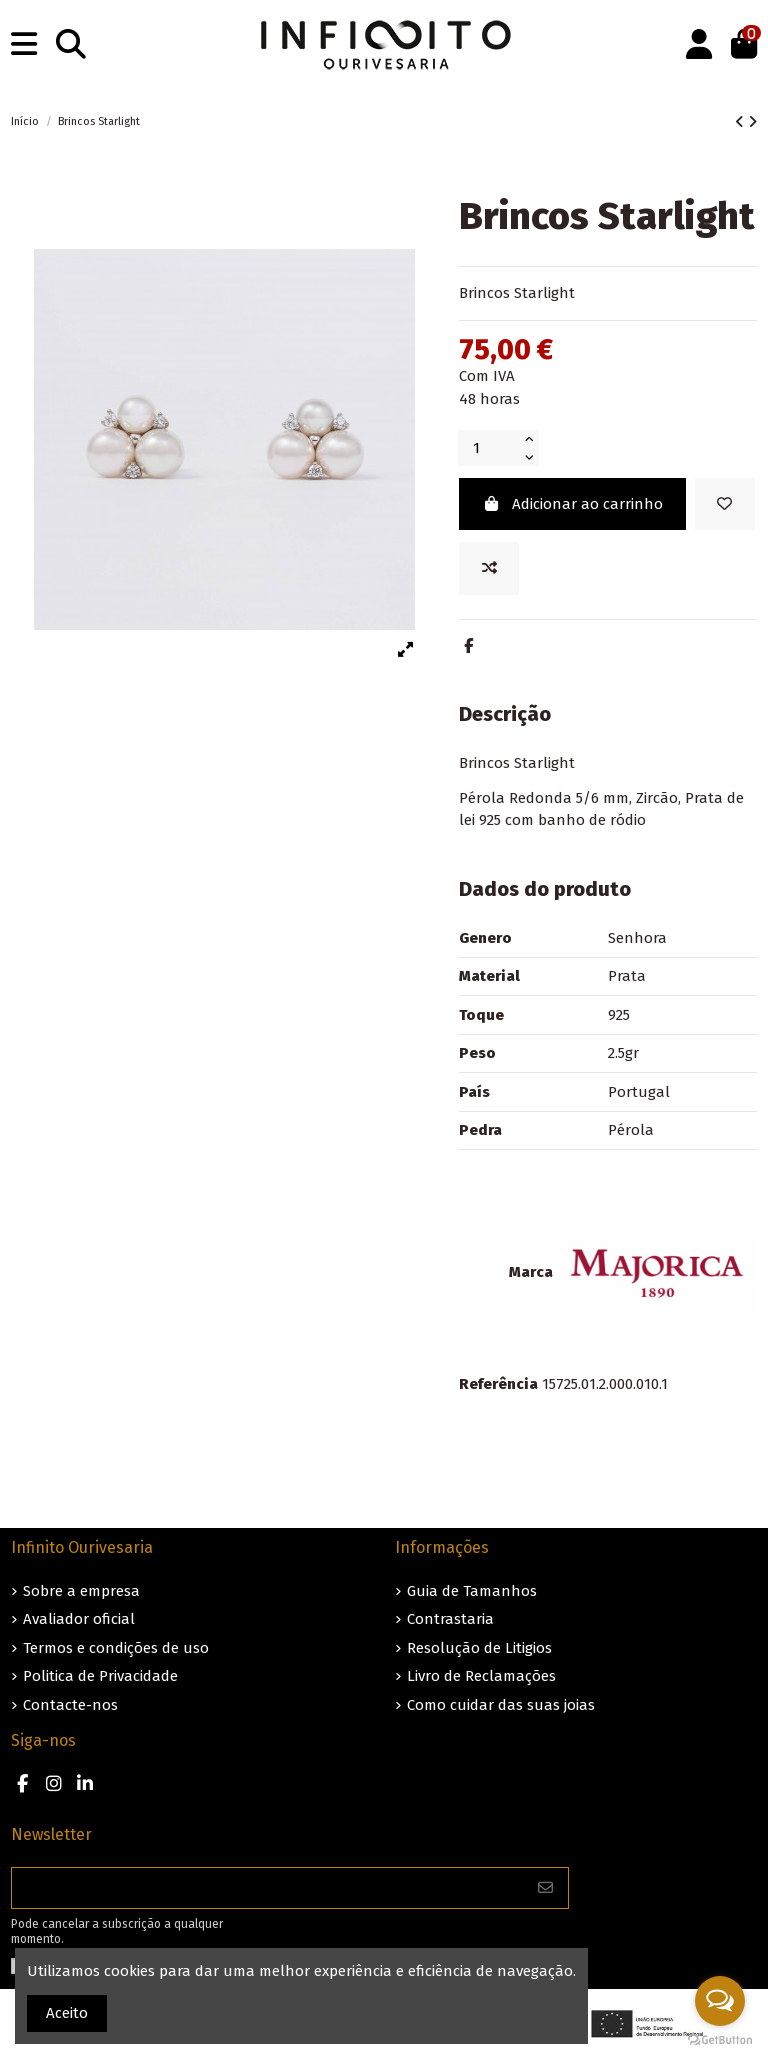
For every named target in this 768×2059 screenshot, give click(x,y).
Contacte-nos (70, 1705)
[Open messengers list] (720, 2001)
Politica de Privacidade (100, 1676)
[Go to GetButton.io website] (720, 2039)
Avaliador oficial (79, 1619)
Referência (498, 1384)
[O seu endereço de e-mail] (268, 1888)
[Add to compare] (489, 568)
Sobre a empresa (81, 1591)
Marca (531, 1272)
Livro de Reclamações (481, 1676)
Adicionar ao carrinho (572, 504)
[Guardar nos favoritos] (725, 504)
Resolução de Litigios (479, 1648)
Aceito (67, 2013)
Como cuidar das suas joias (501, 1705)
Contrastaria (450, 1619)
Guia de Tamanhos (472, 1591)
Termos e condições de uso (116, 1648)
